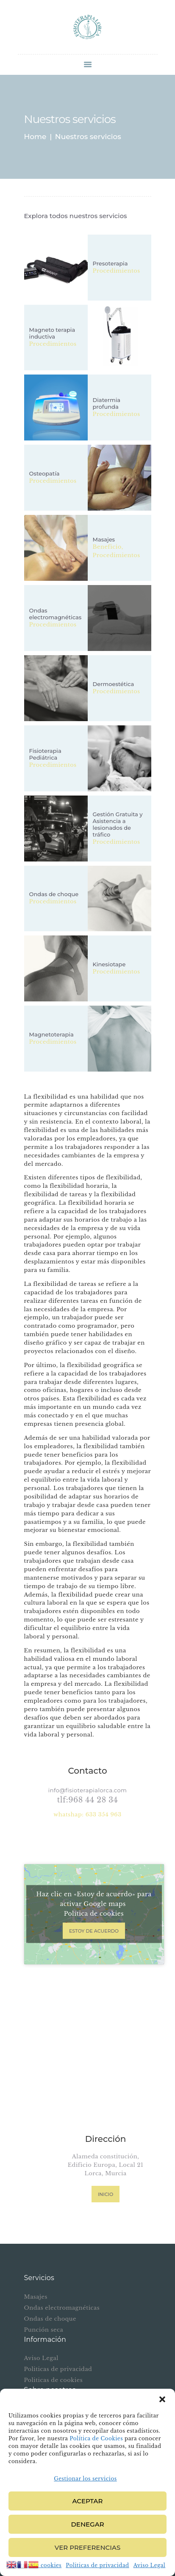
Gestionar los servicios (85, 2478)
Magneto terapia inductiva (52, 333)
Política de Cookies (96, 2438)
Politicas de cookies (53, 2380)
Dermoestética (113, 684)
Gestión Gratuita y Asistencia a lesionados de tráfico (118, 824)
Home (35, 137)
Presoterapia (110, 263)
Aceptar (87, 2501)
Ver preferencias (87, 2547)
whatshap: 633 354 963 (87, 1814)
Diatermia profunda (107, 403)
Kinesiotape (109, 964)
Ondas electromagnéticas (55, 614)
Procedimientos (116, 270)
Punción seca (44, 2329)
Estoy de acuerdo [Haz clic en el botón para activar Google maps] (94, 1931)
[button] (162, 2399)
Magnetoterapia (51, 1034)
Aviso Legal (149, 2565)
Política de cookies (94, 1913)
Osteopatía (44, 473)
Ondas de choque (54, 894)
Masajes (104, 539)
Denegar (87, 2524)
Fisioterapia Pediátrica (45, 754)
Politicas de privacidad (97, 2565)
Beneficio (107, 546)
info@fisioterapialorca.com (87, 1790)
